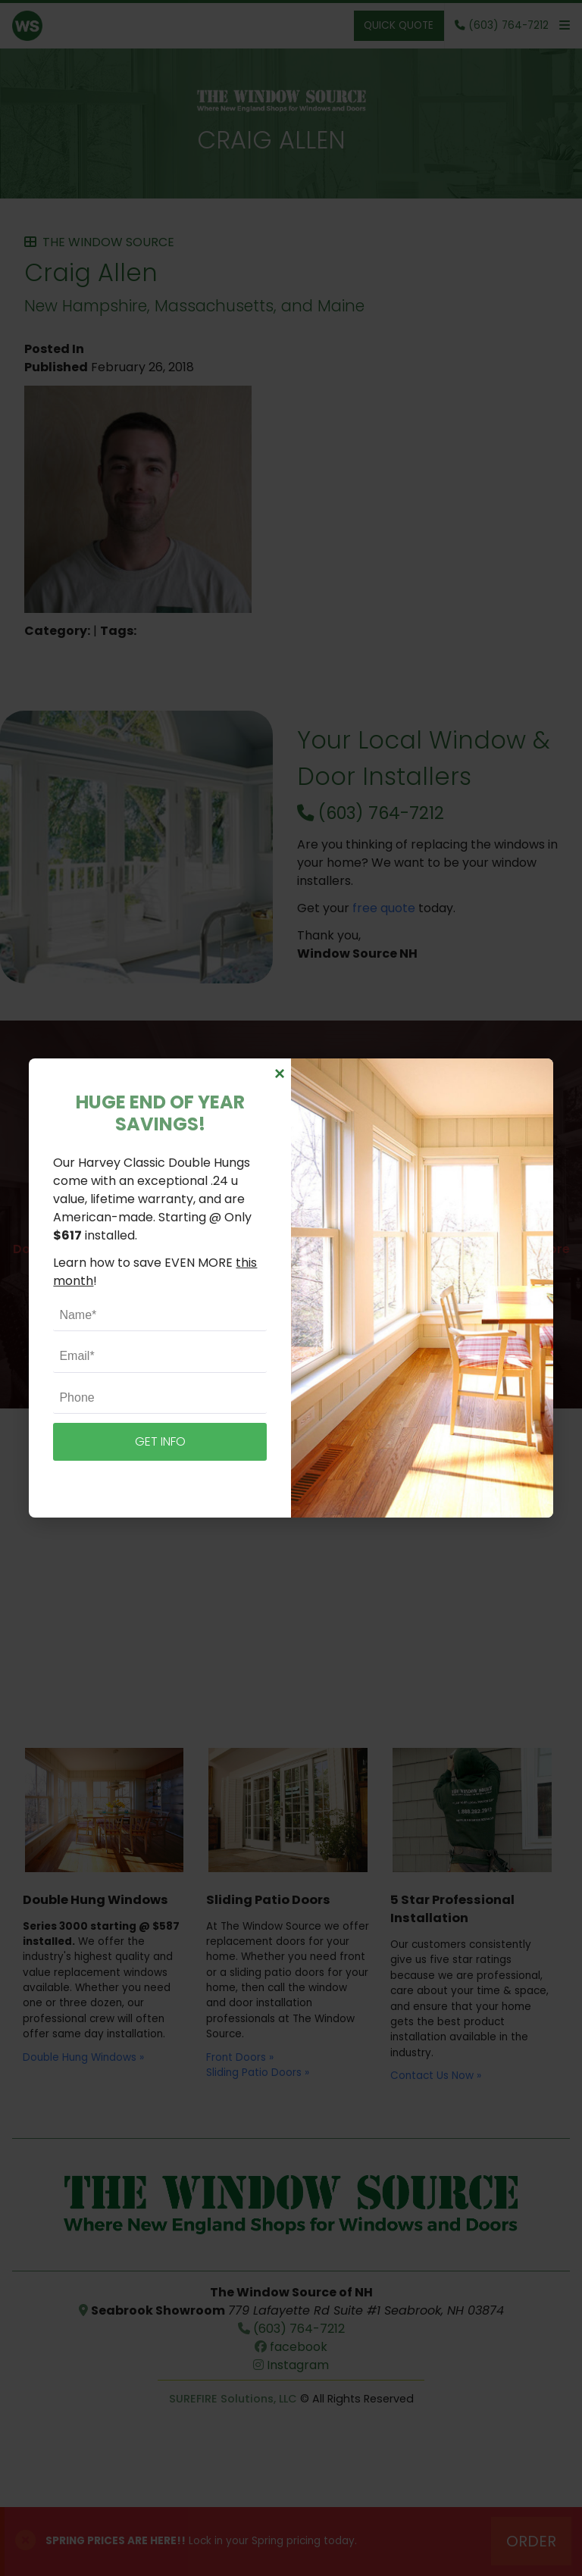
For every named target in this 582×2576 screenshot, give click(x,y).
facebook (291, 2347)
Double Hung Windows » (83, 2057)
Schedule (291, 1327)
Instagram (291, 2365)
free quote (383, 908)
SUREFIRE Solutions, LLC (233, 2398)
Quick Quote (398, 25)
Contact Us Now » (435, 2075)
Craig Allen (271, 140)
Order (531, 2541)
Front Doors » (240, 2057)
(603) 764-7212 (370, 813)
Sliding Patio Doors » (257, 2072)
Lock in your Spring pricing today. (201, 2541)
